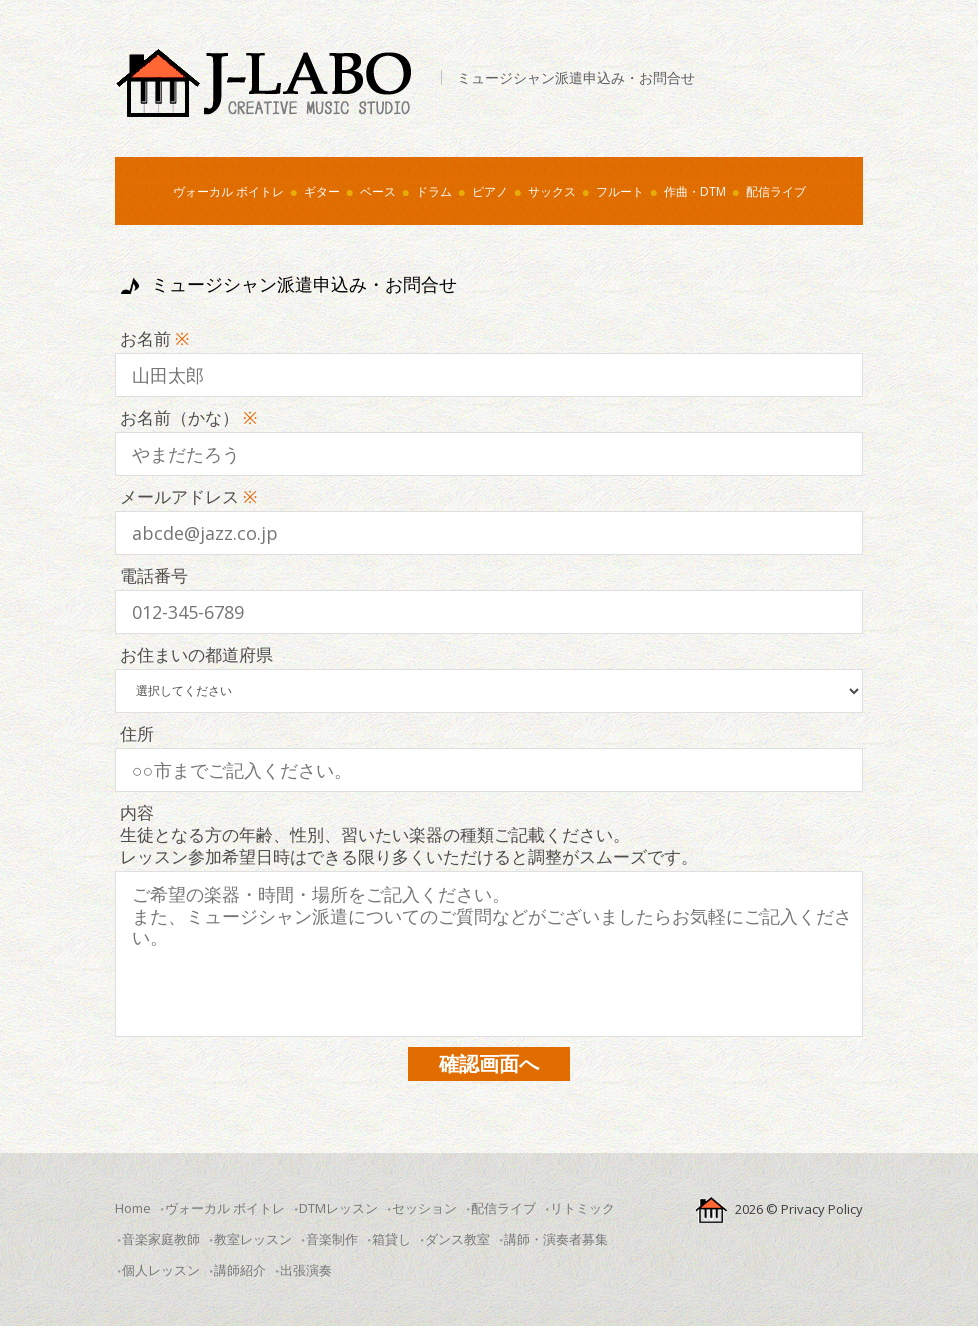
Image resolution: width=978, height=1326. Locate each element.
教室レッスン (253, 1239)
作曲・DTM (695, 191)
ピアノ (490, 191)
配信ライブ (776, 191)
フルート (620, 191)
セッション (424, 1208)
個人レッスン (161, 1270)
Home (133, 1208)
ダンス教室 (457, 1239)
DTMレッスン (338, 1208)
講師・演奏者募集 (556, 1239)
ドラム (434, 191)
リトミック (582, 1208)
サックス (552, 191)
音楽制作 (332, 1239)
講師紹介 (240, 1270)
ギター (322, 191)
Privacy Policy (822, 1209)
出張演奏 (306, 1270)
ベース (378, 191)
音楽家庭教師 (161, 1239)
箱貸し (391, 1239)
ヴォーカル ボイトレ (228, 191)
